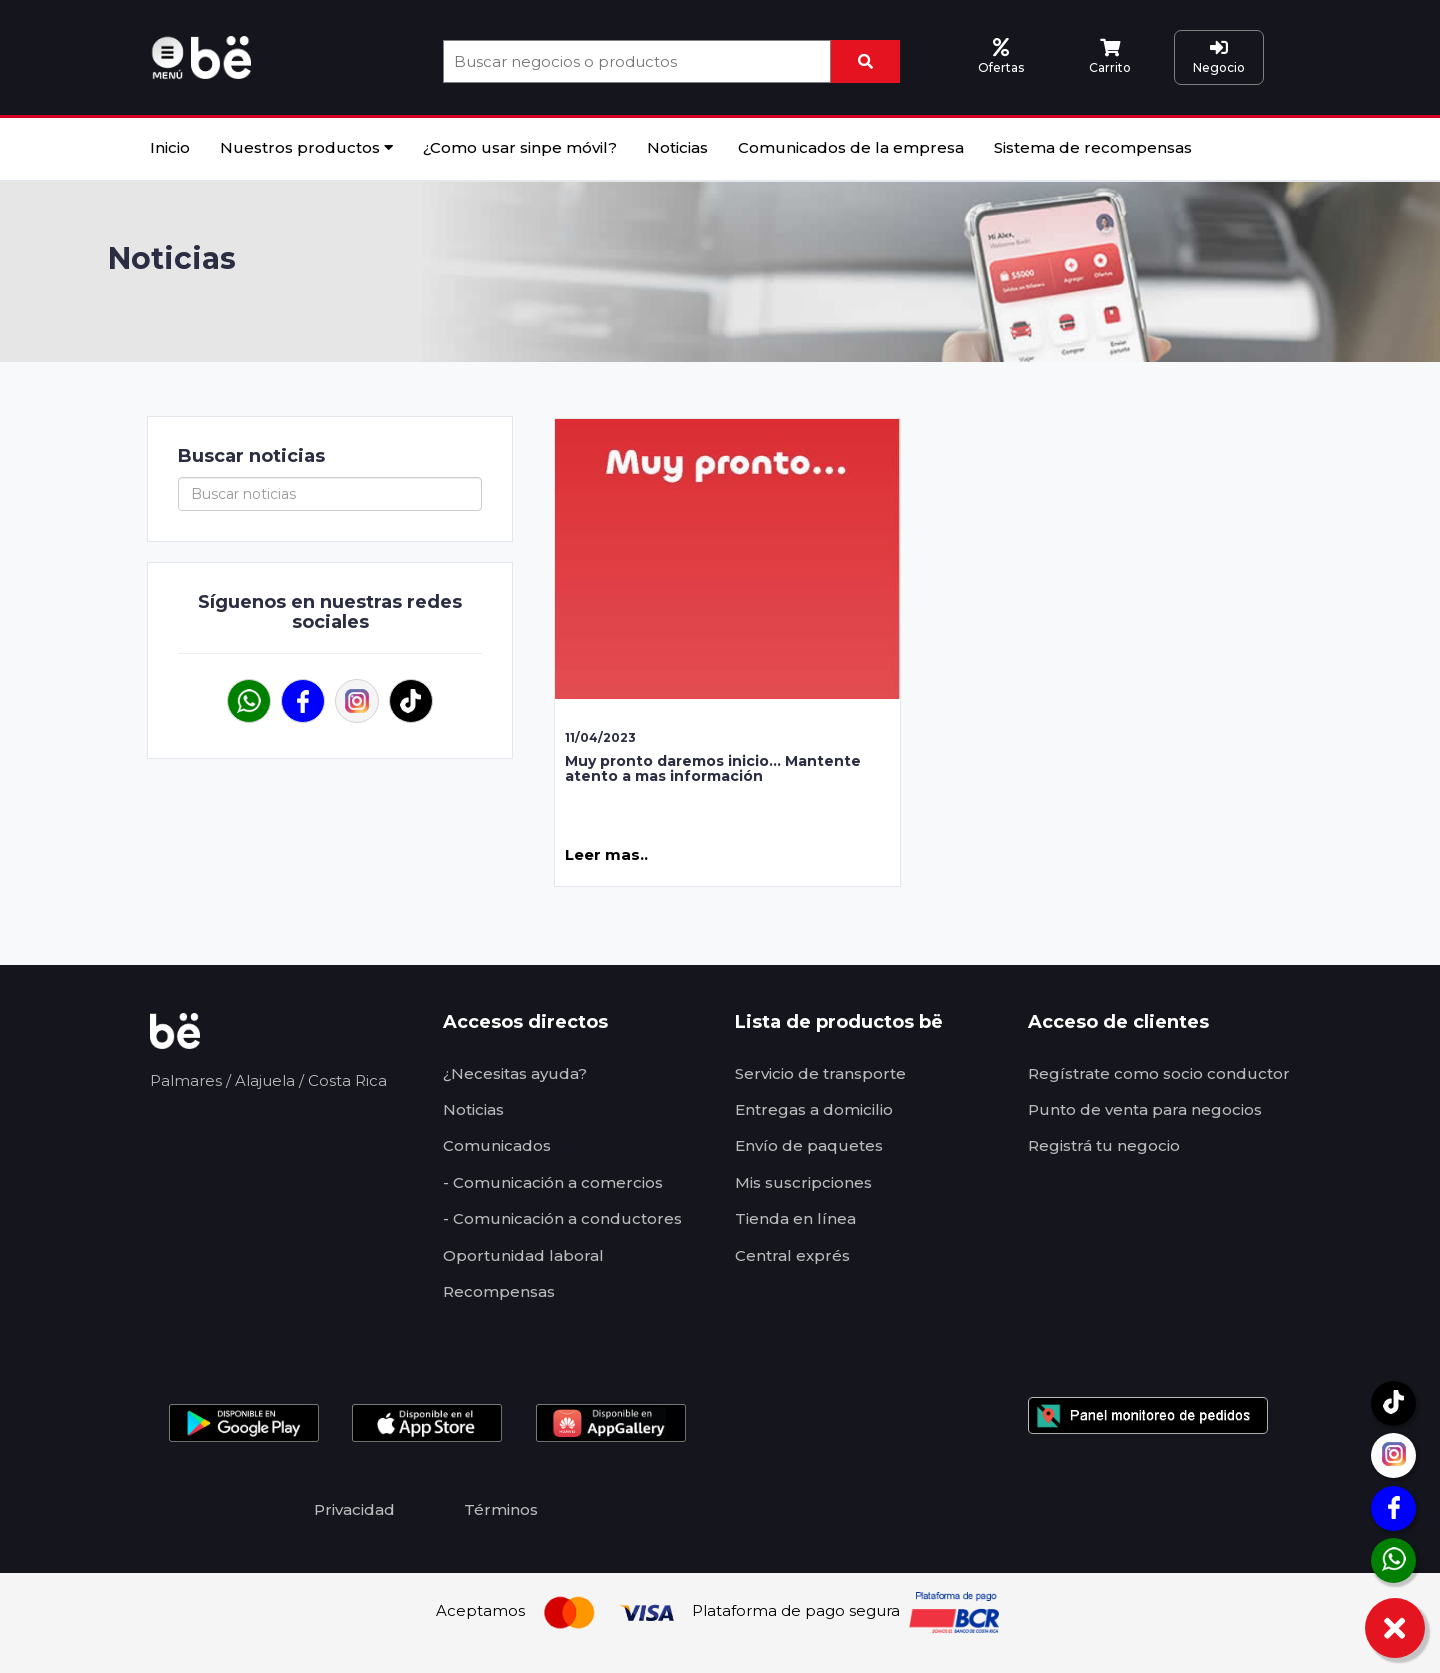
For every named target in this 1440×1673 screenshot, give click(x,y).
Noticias (677, 147)
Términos (501, 1509)
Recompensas (499, 1291)
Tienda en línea (795, 1218)
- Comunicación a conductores (562, 1218)
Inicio (170, 147)
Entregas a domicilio (814, 1109)
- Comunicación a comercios (553, 1182)
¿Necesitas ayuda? (515, 1073)
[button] (170, 55)
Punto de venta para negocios (1145, 1109)
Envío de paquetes (809, 1145)
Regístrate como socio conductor (1159, 1073)
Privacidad (354, 1509)
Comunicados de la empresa (851, 147)
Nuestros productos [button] (306, 147)
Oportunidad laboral (523, 1255)
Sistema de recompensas (1093, 147)
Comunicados (497, 1145)
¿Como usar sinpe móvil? (520, 147)
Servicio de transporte (820, 1073)
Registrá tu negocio (1104, 1145)
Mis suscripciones (803, 1182)
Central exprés (792, 1255)
